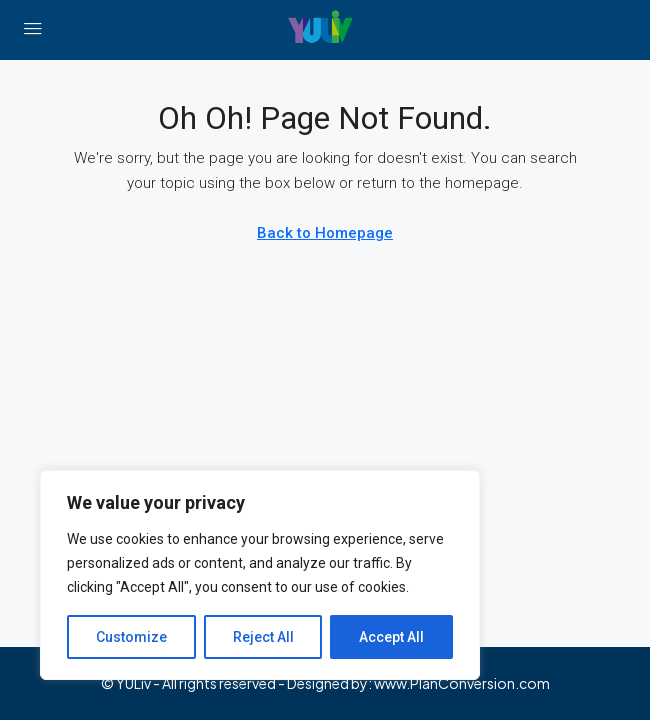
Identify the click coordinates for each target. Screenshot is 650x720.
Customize (131, 637)
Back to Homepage (325, 233)
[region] (260, 575)
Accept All (391, 637)
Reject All (263, 637)
